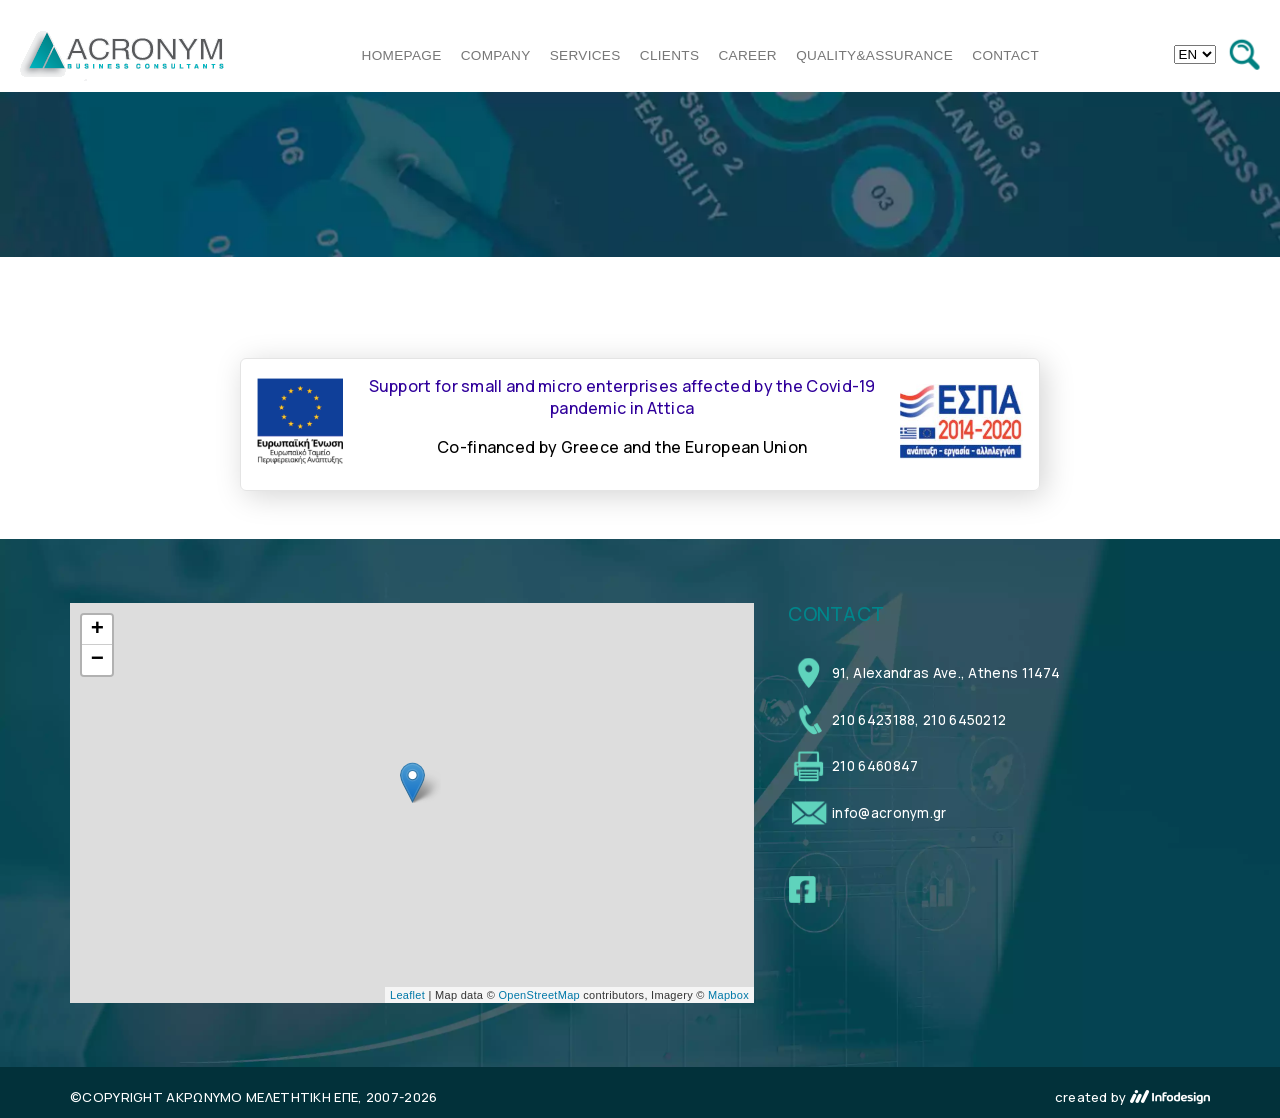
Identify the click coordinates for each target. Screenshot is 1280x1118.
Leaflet (407, 995)
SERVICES (585, 55)
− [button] (98, 660)
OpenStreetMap (539, 995)
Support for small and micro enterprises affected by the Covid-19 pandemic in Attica (622, 397)
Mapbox (728, 995)
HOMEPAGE (402, 55)
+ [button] (98, 630)
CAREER (748, 55)
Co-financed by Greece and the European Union (622, 447)
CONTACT (1005, 55)
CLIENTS (670, 55)
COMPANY (496, 55)
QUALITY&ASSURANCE (874, 55)
